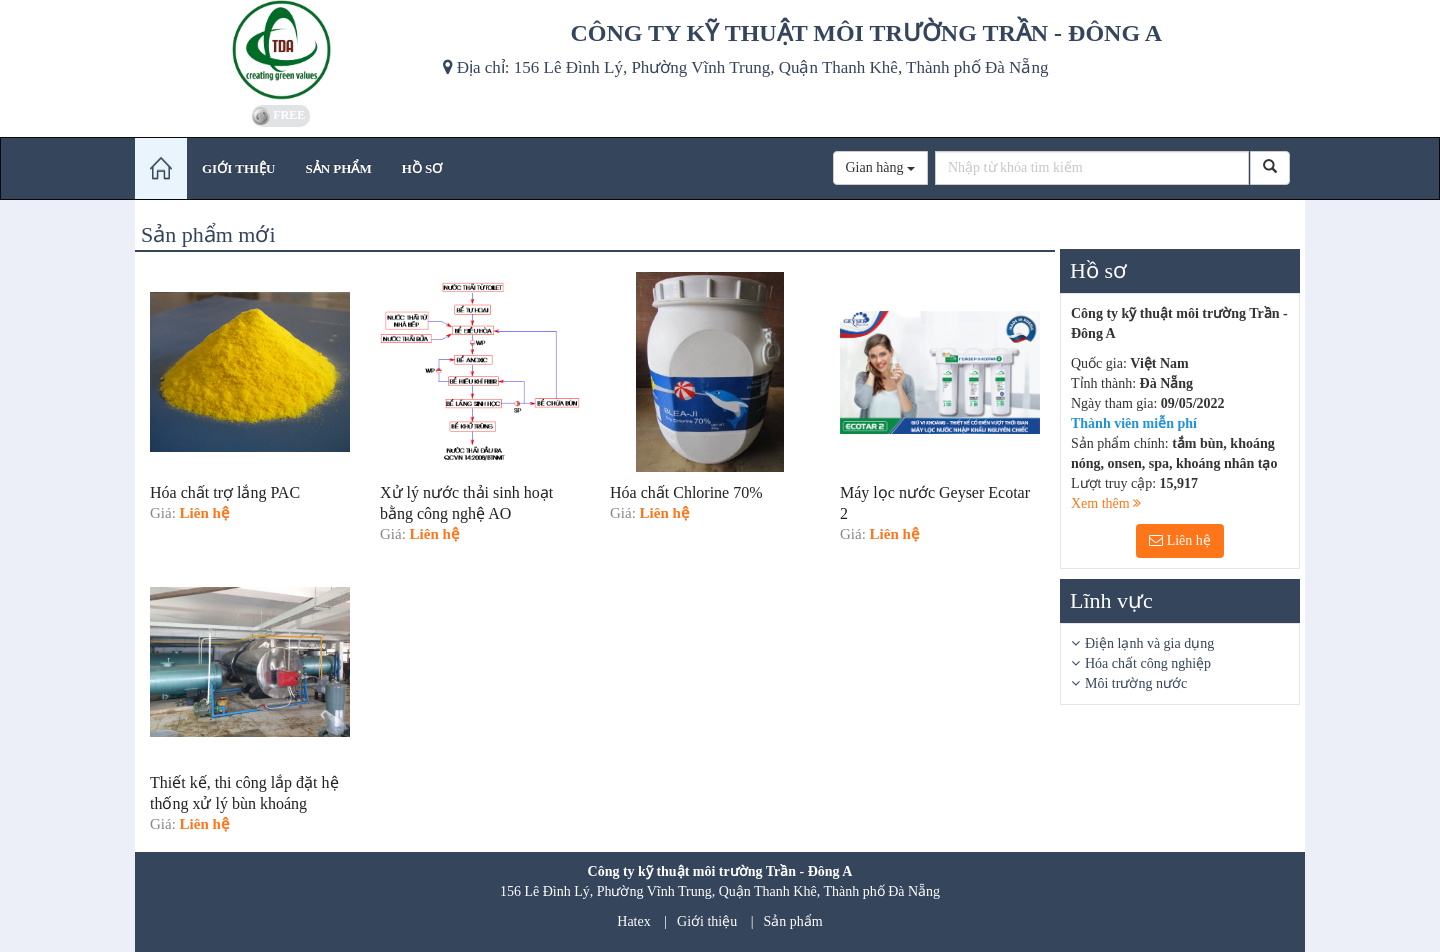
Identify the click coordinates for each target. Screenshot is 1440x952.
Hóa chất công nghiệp (1148, 663)
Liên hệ (1180, 540)
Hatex (633, 921)
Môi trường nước (1136, 683)
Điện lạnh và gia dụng (1149, 643)
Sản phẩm (793, 921)
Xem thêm (1106, 503)
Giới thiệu (707, 921)
